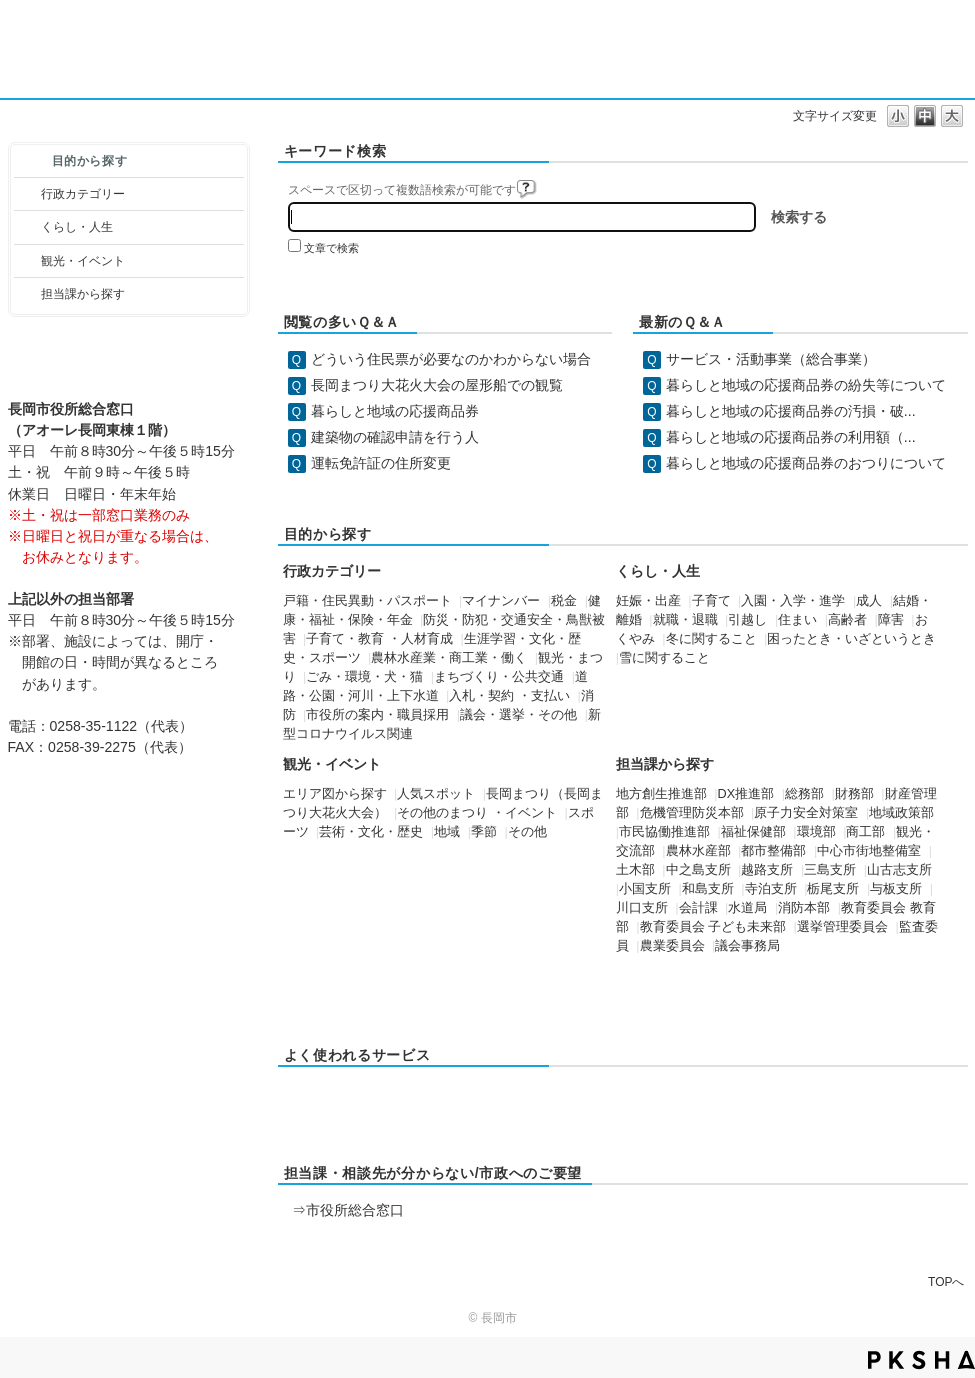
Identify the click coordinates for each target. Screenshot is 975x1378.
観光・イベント (83, 261)
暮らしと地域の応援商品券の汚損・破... (791, 411)
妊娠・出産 (648, 601)
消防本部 (804, 908)
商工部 (865, 832)
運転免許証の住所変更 (381, 463)
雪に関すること (664, 658)
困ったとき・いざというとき (851, 639)
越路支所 (767, 870)
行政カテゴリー (83, 194)
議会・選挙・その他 (518, 715)
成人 (869, 601)
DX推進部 (746, 794)
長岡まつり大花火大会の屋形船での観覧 (437, 385)
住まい (797, 620)
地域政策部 (901, 813)
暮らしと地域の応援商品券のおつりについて (806, 463)
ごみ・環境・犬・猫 (364, 677)
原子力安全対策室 (806, 813)
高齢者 (847, 620)
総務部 (804, 794)
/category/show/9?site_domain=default (27, 294)
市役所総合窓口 (355, 1210)
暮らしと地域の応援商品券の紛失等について (806, 385)
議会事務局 (747, 946)
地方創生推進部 (661, 794)
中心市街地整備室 (869, 851)
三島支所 (830, 870)
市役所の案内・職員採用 (377, 715)
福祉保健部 (753, 832)
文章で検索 (331, 248)
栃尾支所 (833, 889)
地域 (447, 832)
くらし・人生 (77, 227)
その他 (527, 832)
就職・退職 (685, 620)
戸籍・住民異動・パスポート (367, 601)
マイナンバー (501, 601)
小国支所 (645, 889)
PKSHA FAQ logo (921, 1360)
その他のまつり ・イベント (477, 813)
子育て (711, 601)
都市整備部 (773, 851)
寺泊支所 (771, 889)
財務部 (854, 794)
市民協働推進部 (664, 832)
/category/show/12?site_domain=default (27, 227)
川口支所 (642, 908)
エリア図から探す (335, 794)
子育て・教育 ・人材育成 (379, 639)
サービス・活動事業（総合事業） (771, 359)
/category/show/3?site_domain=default (27, 194)
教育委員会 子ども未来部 (713, 927)
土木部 (635, 870)
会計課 (698, 908)
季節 (484, 832)
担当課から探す (83, 294)
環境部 (816, 832)
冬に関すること (711, 639)
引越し (747, 620)
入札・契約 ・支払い (509, 696)
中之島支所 (698, 870)
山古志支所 (899, 870)
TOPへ (946, 1281)
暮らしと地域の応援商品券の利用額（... (791, 437)
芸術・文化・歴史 (371, 832)
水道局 (747, 908)
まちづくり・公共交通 (499, 677)
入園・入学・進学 (793, 601)
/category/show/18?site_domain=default (27, 261)
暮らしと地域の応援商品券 (395, 411)
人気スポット (436, 794)
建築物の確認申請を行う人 (395, 437)
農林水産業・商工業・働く (449, 658)
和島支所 (708, 889)
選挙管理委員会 (842, 927)
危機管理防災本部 (692, 813)
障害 (891, 620)
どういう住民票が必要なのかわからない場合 (451, 359)
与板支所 (896, 889)
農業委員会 (672, 946)
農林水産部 (698, 851)
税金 (564, 601)
